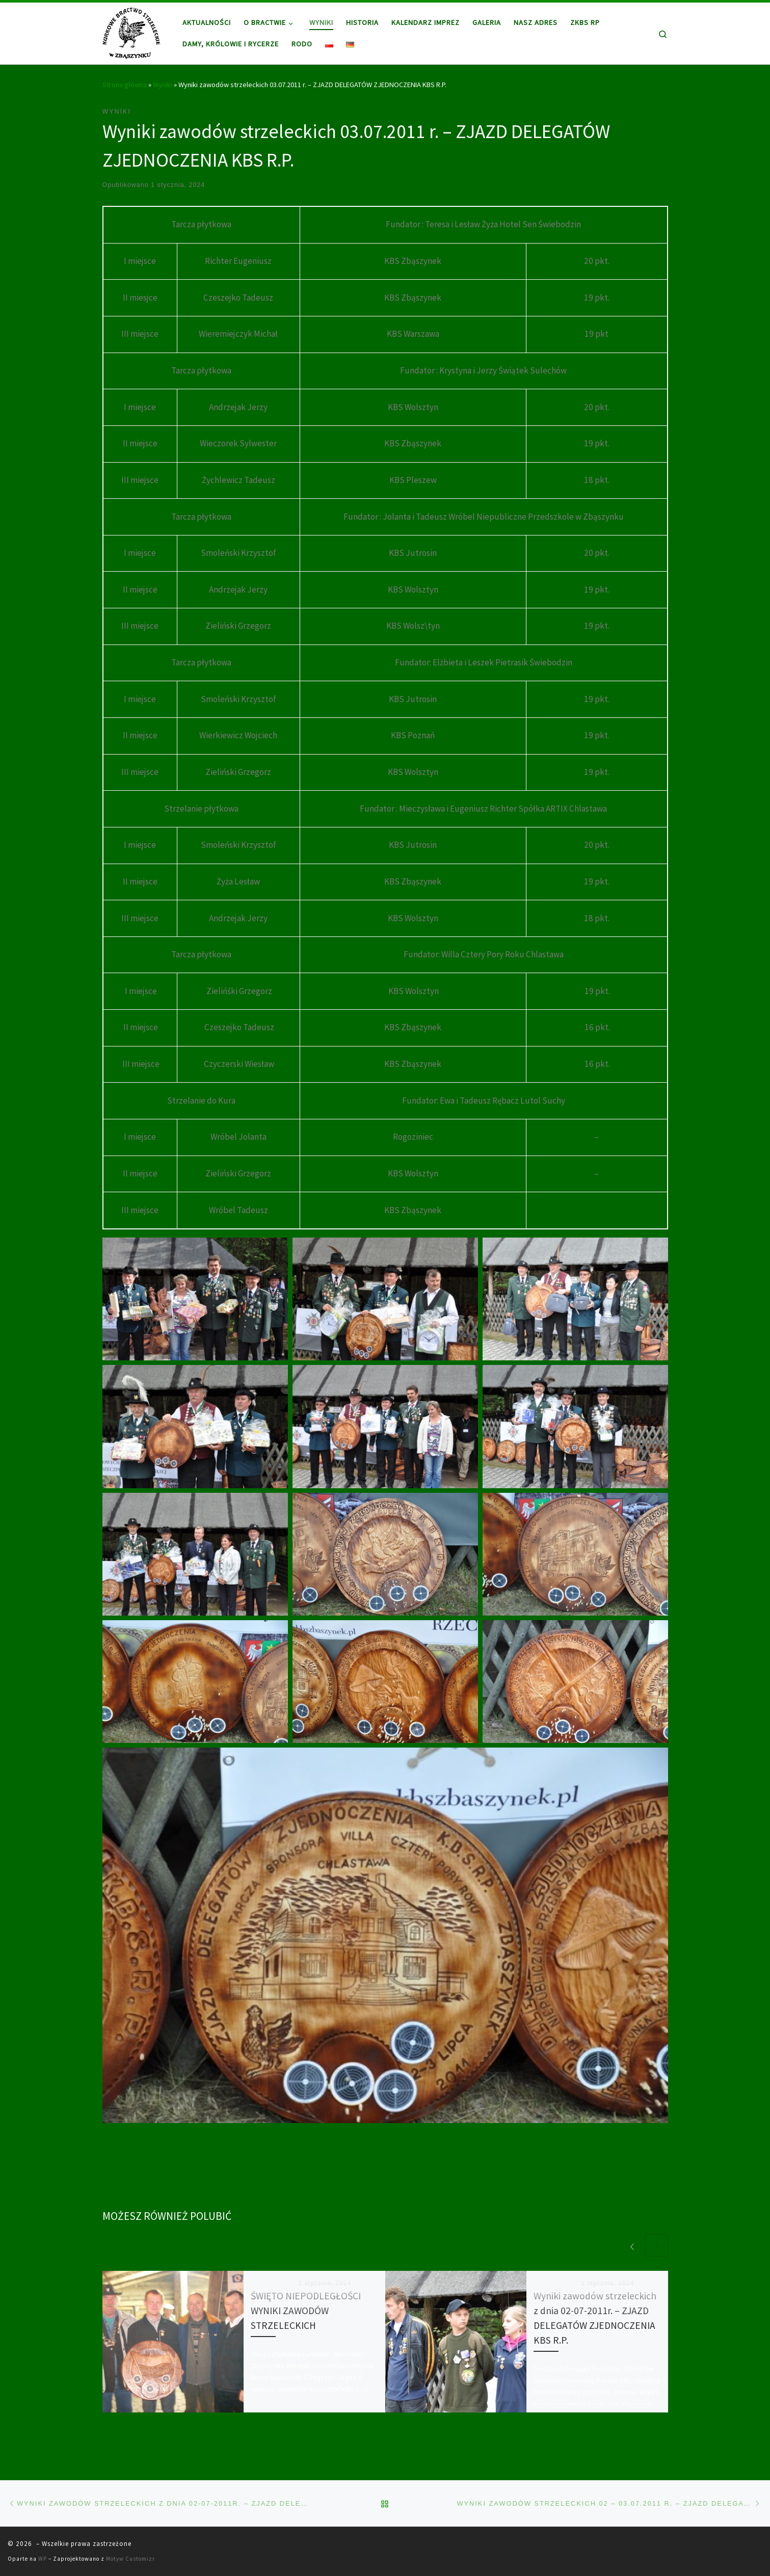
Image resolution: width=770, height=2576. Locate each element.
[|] (131, 31)
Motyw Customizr (130, 2558)
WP (42, 2558)
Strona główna (124, 84)
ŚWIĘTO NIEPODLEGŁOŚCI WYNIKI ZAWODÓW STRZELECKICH (306, 2310)
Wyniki (162, 84)
